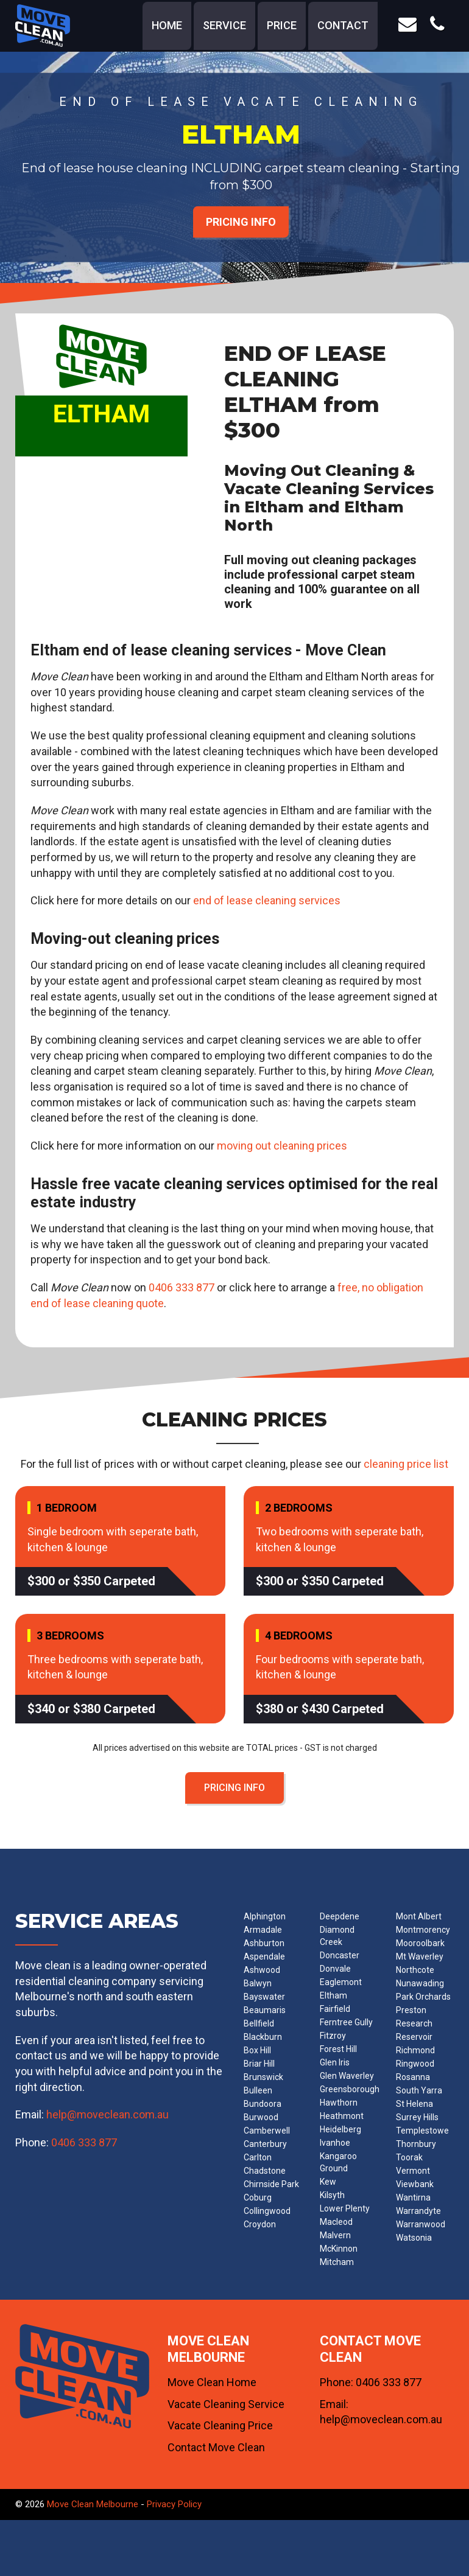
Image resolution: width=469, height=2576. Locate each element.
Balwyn (258, 1983)
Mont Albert (419, 1916)
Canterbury (265, 2144)
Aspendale (264, 1956)
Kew (328, 2182)
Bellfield (259, 2023)
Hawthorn (339, 2102)
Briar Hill (259, 2063)
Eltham (333, 1995)
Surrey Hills (417, 2117)
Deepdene (339, 1916)
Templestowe (422, 2130)
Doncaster (339, 1955)
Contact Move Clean (216, 2447)
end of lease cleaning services (266, 900)
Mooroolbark (420, 1943)
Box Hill (257, 2050)
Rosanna (413, 2077)
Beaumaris (265, 2010)
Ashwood (262, 1970)
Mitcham (337, 2262)
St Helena (414, 2104)
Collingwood (267, 2211)
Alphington (265, 1916)
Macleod (336, 2222)
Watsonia (414, 2238)
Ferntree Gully (346, 2022)
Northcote (415, 1970)
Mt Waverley (419, 1956)
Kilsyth (332, 2195)
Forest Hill (338, 2049)
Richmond (415, 2050)
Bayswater (264, 1997)
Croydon (260, 2224)
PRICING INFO (241, 221)
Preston (411, 2010)
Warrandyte (418, 2211)
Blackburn (263, 2037)
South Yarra (419, 2090)
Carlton (258, 2157)
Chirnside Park (271, 2184)
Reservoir (414, 2037)
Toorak (409, 2157)
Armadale (263, 1930)
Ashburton (264, 1943)
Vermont (413, 2171)
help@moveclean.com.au (107, 2114)
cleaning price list (406, 1463)
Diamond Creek (337, 1936)
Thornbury (416, 2144)
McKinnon (339, 2248)
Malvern (335, 2235)
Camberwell (267, 2130)
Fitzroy (333, 2035)
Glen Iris (335, 2062)
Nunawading (420, 1983)
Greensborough (349, 2089)
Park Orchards (423, 1997)
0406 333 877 (181, 1287)
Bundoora (262, 2104)
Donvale (335, 1969)
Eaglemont (341, 1982)
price (282, 25)
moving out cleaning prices (282, 1145)
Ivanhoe (335, 2143)
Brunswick (263, 2077)
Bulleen (258, 2090)
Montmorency (423, 1930)
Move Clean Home (212, 2382)
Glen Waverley (347, 2076)
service (224, 25)
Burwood (261, 2117)
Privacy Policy (174, 2504)
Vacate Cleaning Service (226, 2404)
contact (342, 25)
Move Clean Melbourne (92, 2504)
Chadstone (265, 2171)
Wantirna (413, 2197)
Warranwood (420, 2224)
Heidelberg (340, 2129)
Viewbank (415, 2184)
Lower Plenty (345, 2208)
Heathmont (342, 2116)
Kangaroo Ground (338, 2162)
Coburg (258, 2197)
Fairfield (335, 2009)
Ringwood (415, 2063)
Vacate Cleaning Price (220, 2425)
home (167, 25)
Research (414, 2023)
